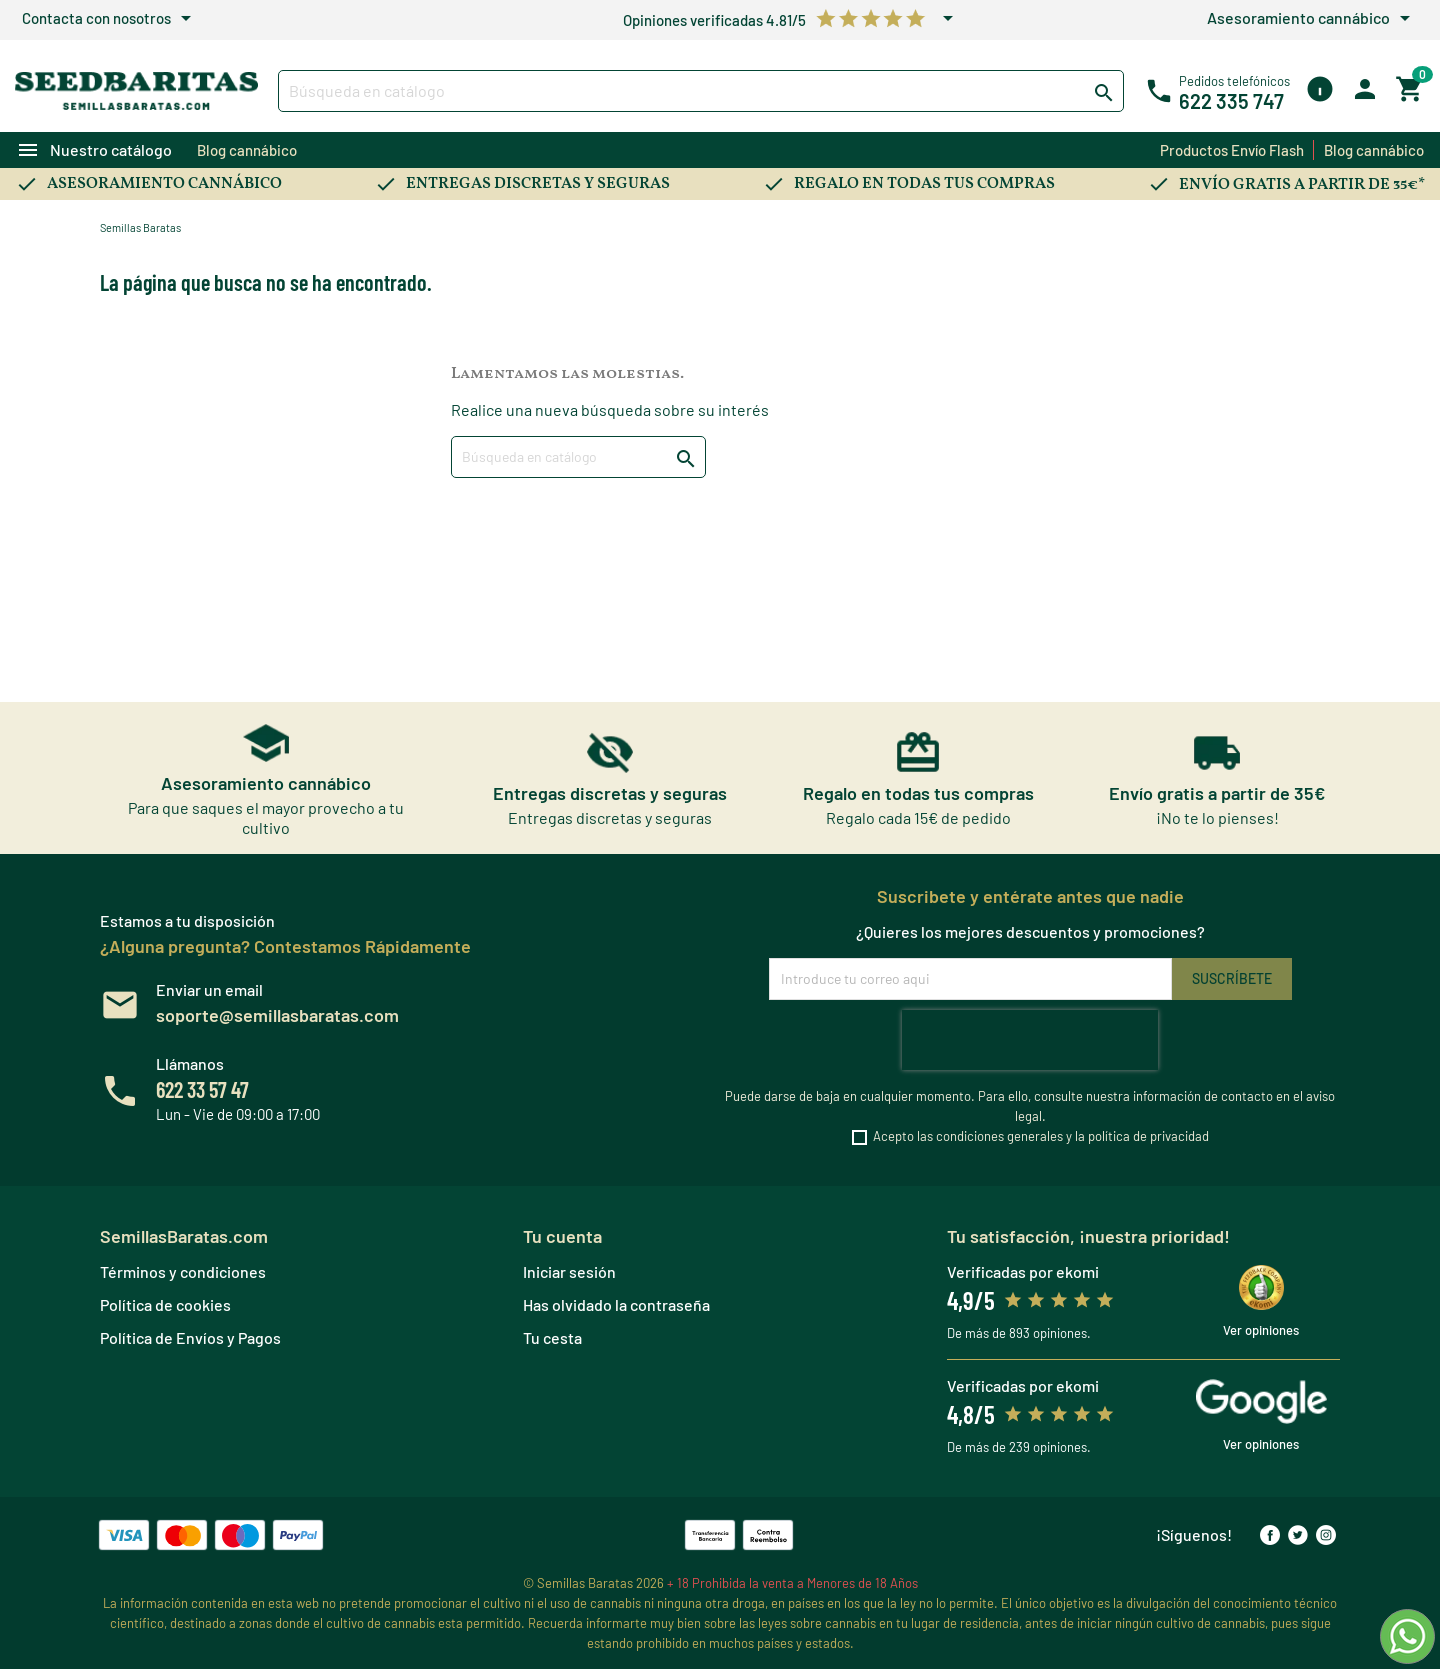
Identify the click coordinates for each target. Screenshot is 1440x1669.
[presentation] (1030, 1040)
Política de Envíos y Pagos (190, 1337)
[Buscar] (701, 91)
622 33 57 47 (202, 1089)
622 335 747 (1231, 101)
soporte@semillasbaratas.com (277, 1015)
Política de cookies (165, 1304)
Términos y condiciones (183, 1271)
